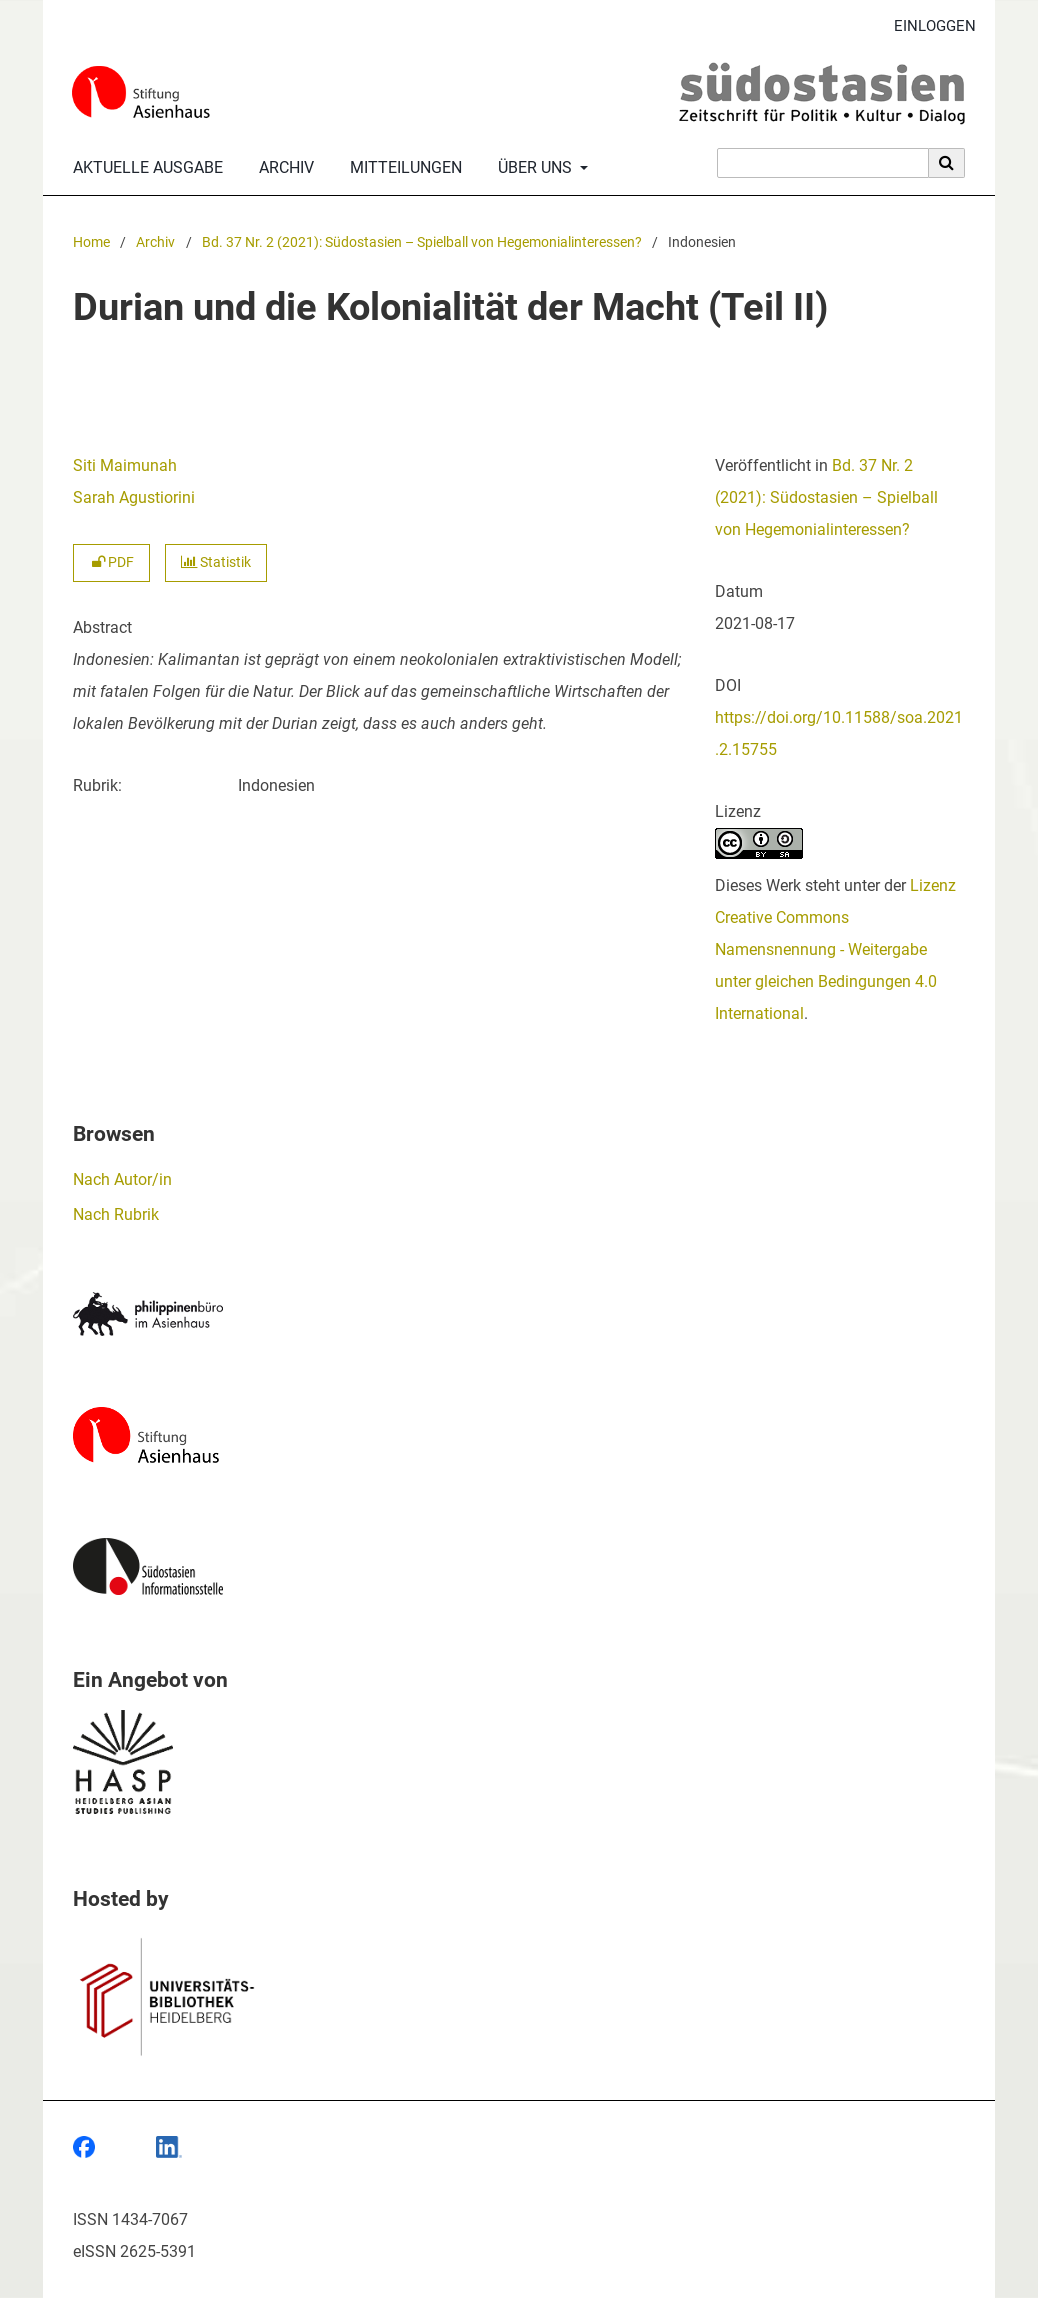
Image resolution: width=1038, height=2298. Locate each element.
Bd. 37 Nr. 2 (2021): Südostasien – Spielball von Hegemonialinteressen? (422, 242)
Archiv (282, 168)
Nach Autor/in (122, 1179)
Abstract (102, 627)
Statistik (216, 562)
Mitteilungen (402, 168)
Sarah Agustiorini (134, 497)
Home (91, 242)
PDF (111, 562)
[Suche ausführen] (947, 163)
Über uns (533, 168)
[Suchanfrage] (823, 163)
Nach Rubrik (116, 1214)
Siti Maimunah (125, 465)
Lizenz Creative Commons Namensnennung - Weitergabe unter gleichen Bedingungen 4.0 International (835, 949)
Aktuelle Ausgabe (144, 168)
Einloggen (927, 26)
